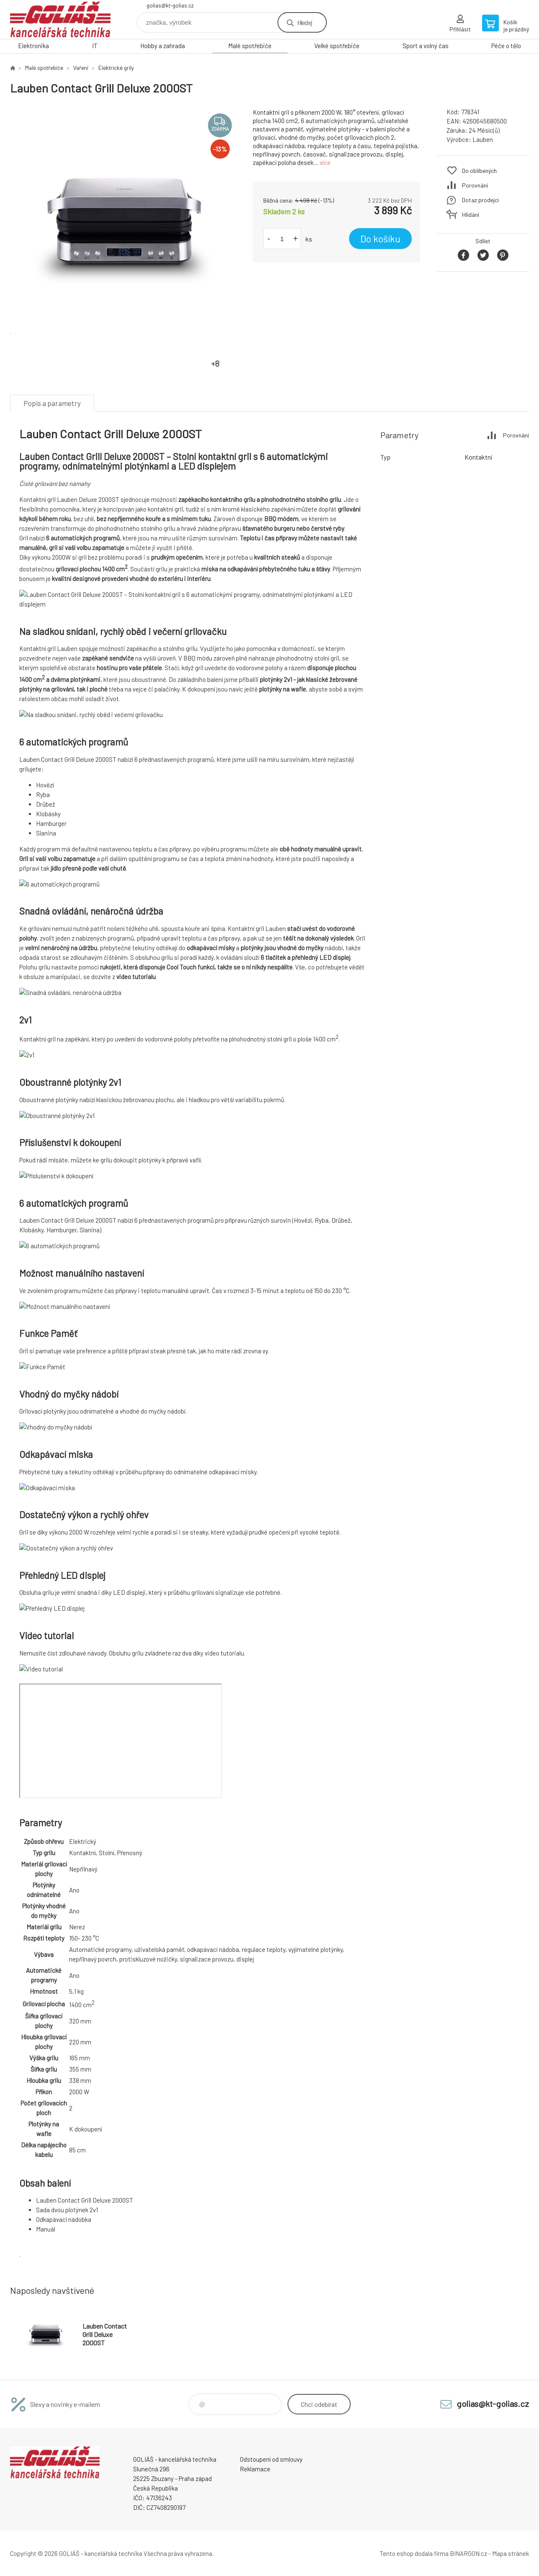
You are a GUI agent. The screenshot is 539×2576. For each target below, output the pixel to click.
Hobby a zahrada (162, 45)
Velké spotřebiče (336, 45)
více (325, 162)
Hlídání (470, 214)
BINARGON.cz (468, 2553)
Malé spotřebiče (250, 45)
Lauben (482, 139)
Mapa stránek (510, 2553)
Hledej (304, 22)
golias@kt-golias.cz (170, 5)
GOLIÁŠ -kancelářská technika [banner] (60, 19)
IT (95, 45)
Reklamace (255, 2469)
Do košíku (380, 238)
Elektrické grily (116, 67)
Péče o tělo (506, 45)
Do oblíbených (479, 170)
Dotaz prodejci (480, 199)
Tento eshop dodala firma (414, 2553)
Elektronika (33, 45)
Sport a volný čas (426, 45)
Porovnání (475, 185)
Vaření (80, 67)
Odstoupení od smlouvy (271, 2459)
